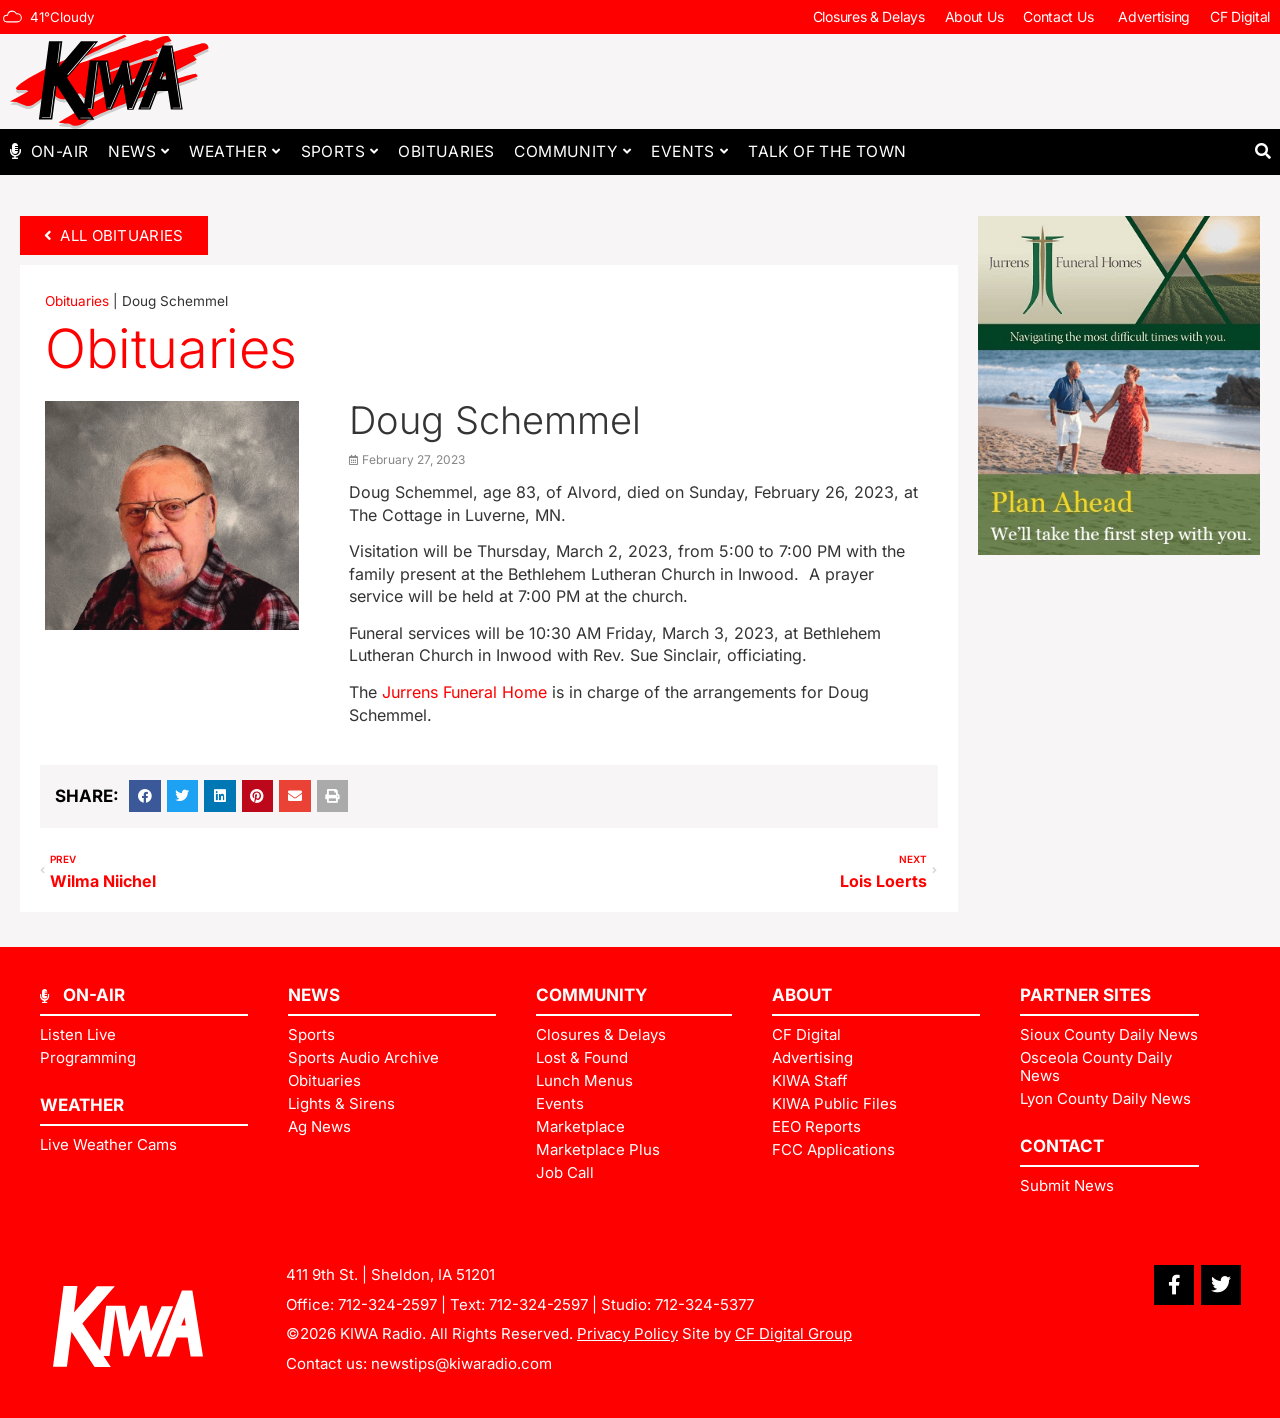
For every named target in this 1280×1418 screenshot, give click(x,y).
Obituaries (446, 151)
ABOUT (802, 995)
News (138, 151)
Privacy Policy (627, 1333)
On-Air (59, 151)
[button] (1262, 151)
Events (689, 151)
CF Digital (1240, 16)
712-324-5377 (704, 1304)
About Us (974, 16)
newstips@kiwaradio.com (461, 1363)
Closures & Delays (869, 16)
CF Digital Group (793, 1333)
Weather (234, 151)
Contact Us (1060, 17)
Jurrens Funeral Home (464, 692)
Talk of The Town (827, 151)
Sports (340, 151)
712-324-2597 (387, 1304)
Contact (1062, 1146)
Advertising (1154, 16)
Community (572, 151)
